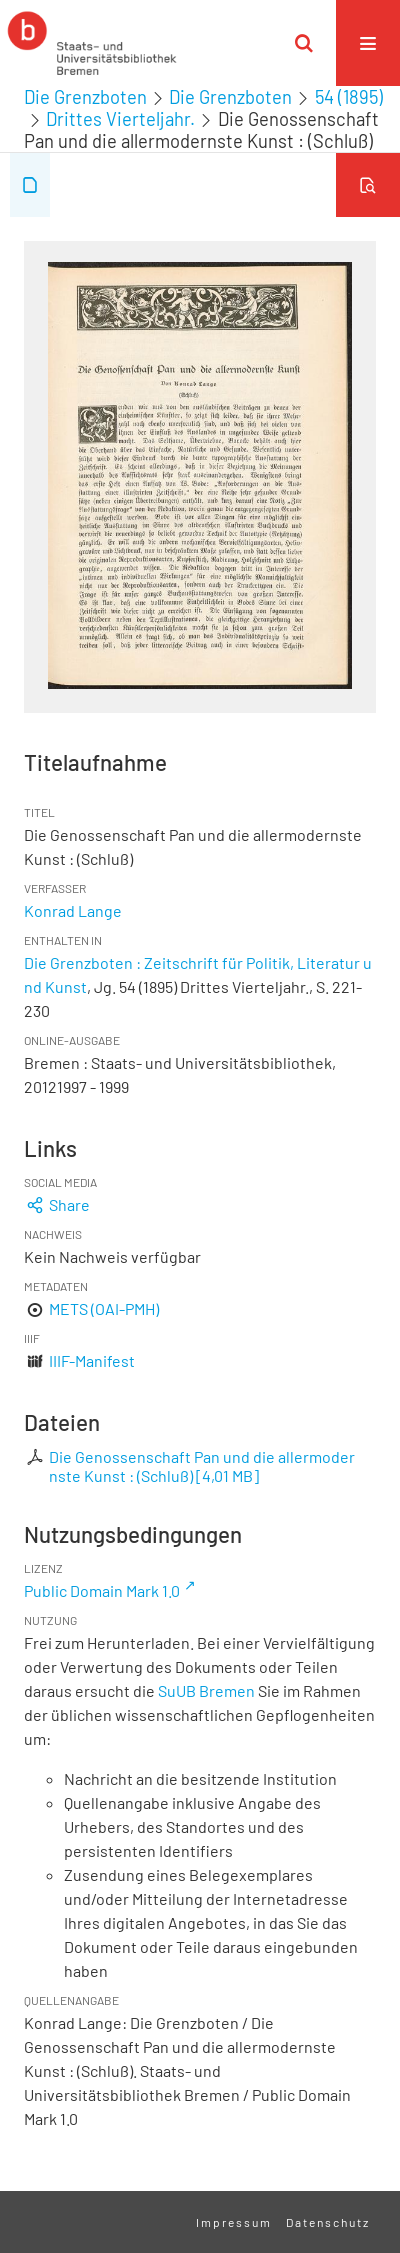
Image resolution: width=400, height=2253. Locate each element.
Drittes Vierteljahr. (120, 119)
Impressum (234, 2222)
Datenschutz (328, 2222)
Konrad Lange (73, 910)
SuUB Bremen (206, 1690)
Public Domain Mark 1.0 (102, 1590)
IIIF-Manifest (92, 1360)
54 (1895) (349, 97)
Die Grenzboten (85, 97)
